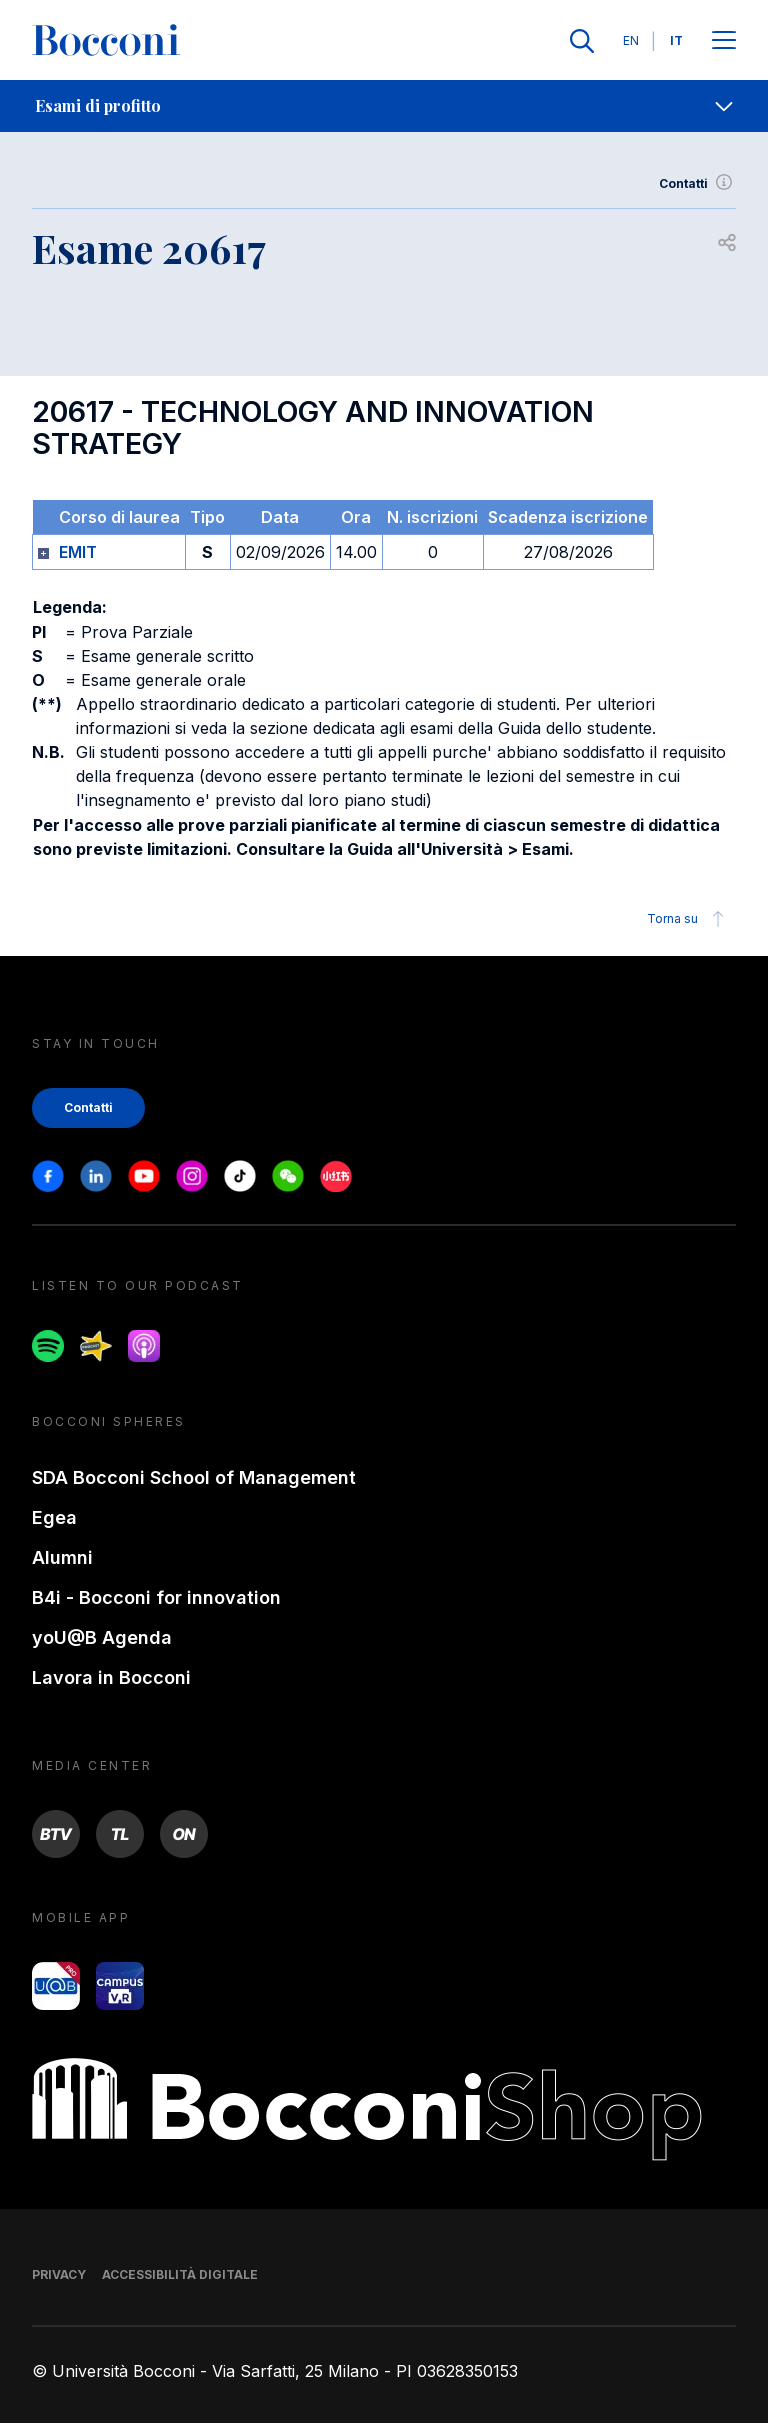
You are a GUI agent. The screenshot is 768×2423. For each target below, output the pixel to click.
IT (676, 40)
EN (631, 40)
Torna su (688, 919)
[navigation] (384, 106)
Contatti (697, 184)
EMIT (78, 552)
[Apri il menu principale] (724, 41)
